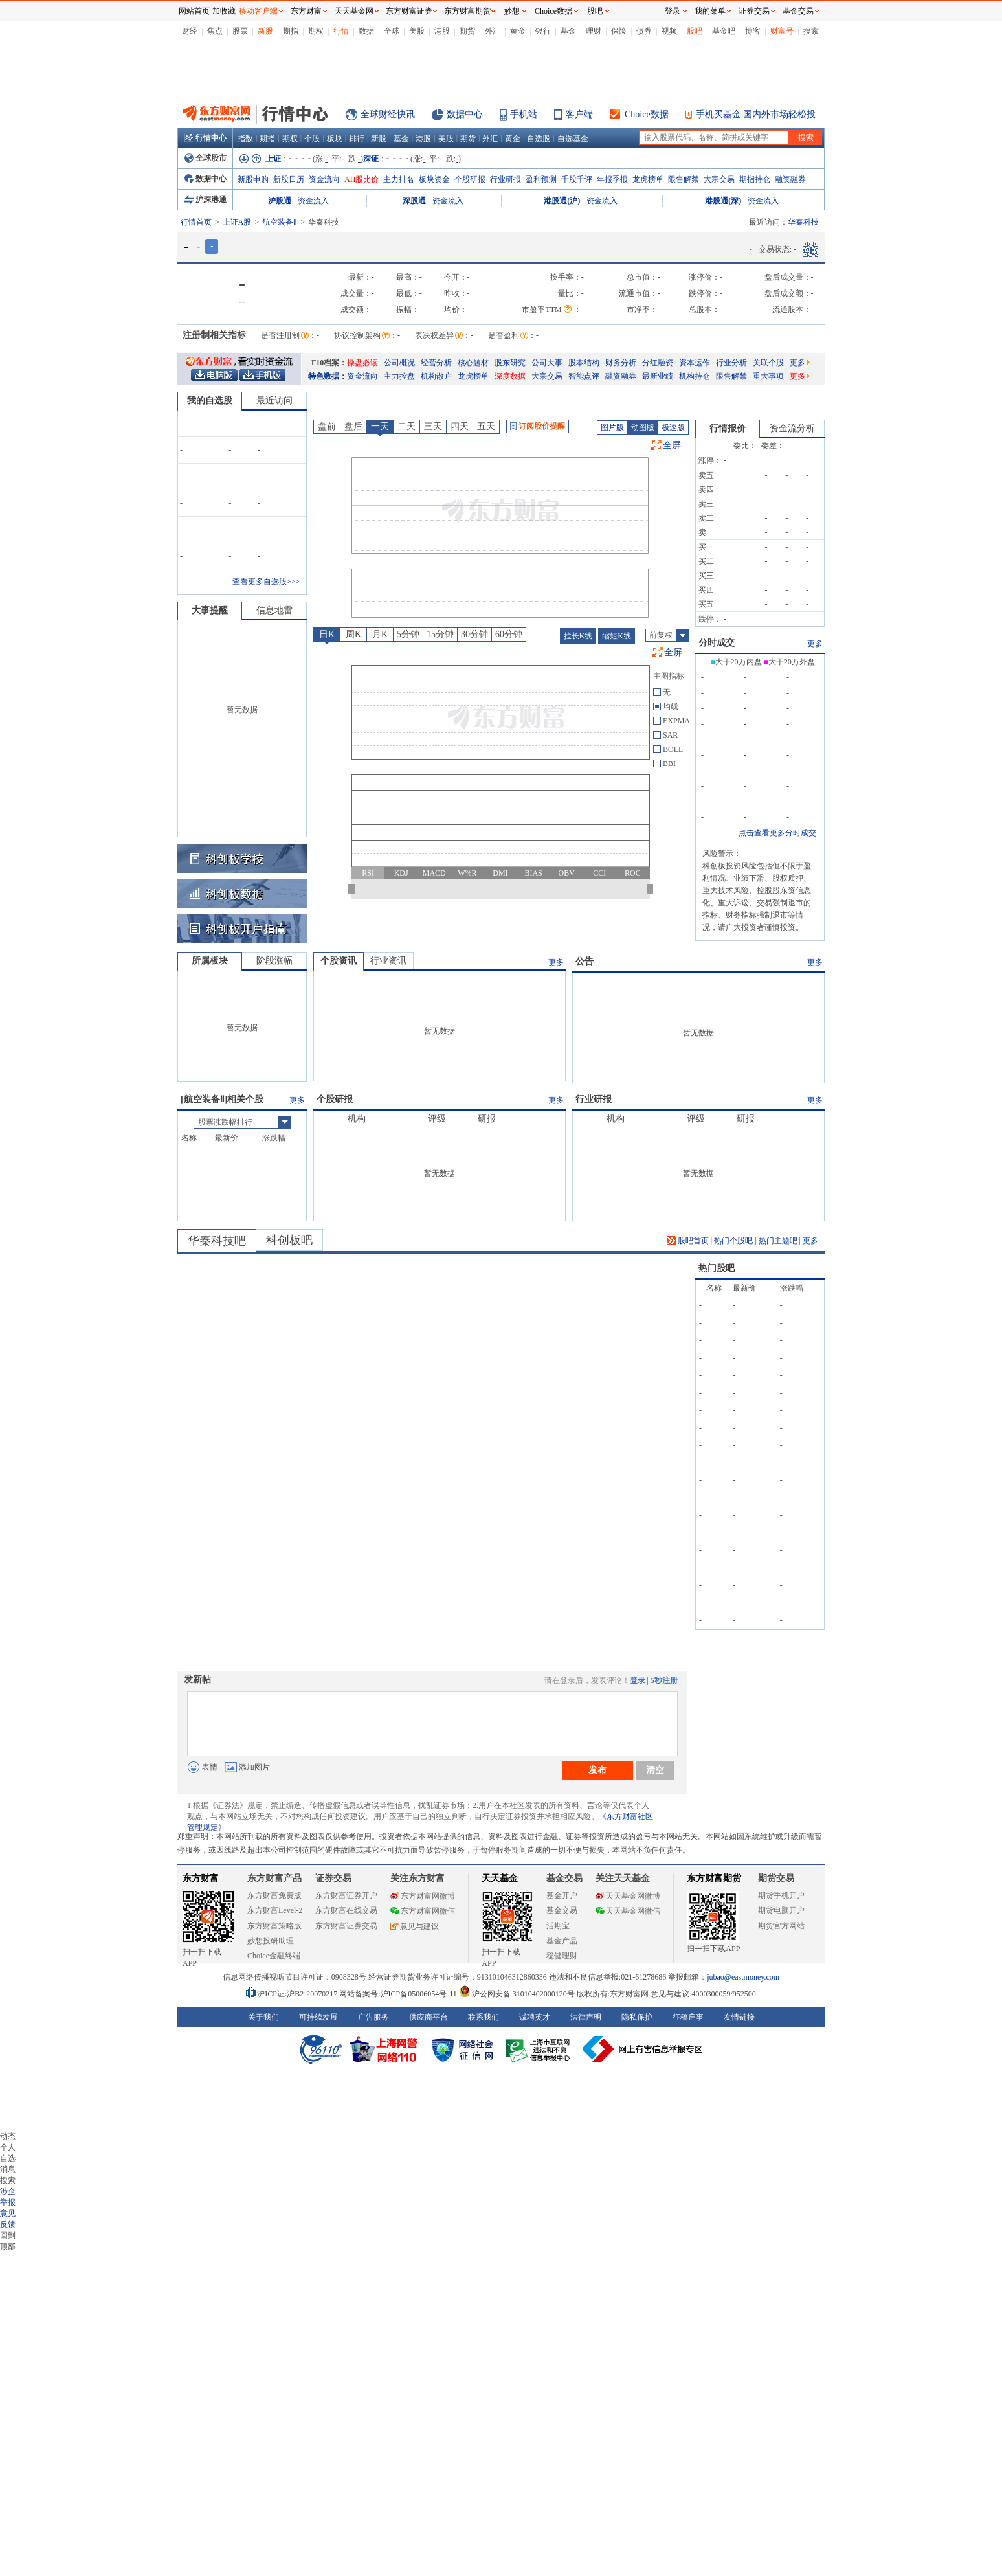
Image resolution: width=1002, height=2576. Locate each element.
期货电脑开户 (781, 1910)
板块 (334, 138)
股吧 (694, 31)
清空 (655, 1770)
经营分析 (436, 362)
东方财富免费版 (274, 1895)
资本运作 (694, 362)
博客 (753, 31)
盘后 (353, 426)
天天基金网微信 (628, 1910)
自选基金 (572, 138)
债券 (644, 31)
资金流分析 (792, 428)
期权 (316, 31)
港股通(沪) (562, 200)
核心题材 (473, 362)
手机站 (523, 114)
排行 (356, 138)
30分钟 (474, 634)
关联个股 (768, 362)
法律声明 (585, 2017)
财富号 (782, 31)
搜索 (811, 31)
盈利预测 (541, 179)
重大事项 (768, 376)
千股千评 (576, 179)
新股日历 (288, 179)
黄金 (518, 31)
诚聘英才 (534, 2017)
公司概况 (399, 362)
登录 (637, 1680)
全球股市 (205, 158)
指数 (245, 138)
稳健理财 (561, 1955)
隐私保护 (636, 2017)
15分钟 (440, 634)
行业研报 (505, 179)
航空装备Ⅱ (279, 222)
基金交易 (561, 1910)
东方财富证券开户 (346, 1895)
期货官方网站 (781, 1925)
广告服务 (373, 2017)
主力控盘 (399, 376)
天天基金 (500, 1878)
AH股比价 (361, 179)
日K (327, 634)
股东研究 (510, 362)
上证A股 (237, 222)
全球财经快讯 (388, 114)
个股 (312, 138)
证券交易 (754, 11)
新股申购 (253, 179)
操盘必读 (362, 362)
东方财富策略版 (274, 1925)
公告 (584, 961)
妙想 (512, 11)
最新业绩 (657, 376)
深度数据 (510, 376)
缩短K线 (616, 635)
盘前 (327, 426)
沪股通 (279, 200)
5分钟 (408, 634)
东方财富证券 (409, 11)
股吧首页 (688, 1240)
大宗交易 (719, 179)
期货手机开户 (781, 1895)
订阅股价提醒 (537, 426)
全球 (391, 31)
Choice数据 (647, 114)
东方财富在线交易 (346, 1910)
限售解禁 (683, 179)
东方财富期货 (714, 1878)
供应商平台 (428, 2017)
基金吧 (723, 31)
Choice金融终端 (273, 1955)
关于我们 (263, 2017)
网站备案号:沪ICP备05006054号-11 (399, 1993)
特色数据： (327, 376)
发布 (597, 1770)
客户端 (579, 114)
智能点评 (583, 376)
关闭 (165, 35)
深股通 (414, 200)
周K (353, 634)
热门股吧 (716, 1268)
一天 (380, 426)
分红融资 (657, 362)
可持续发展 (318, 2017)
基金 (568, 31)
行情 (341, 31)
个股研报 (469, 179)
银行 (543, 31)
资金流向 (324, 179)
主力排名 (398, 179)
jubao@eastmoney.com (743, 1977)
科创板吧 (289, 1240)
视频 (669, 31)
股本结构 (583, 362)
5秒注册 (664, 1680)
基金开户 (561, 1895)
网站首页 (194, 11)
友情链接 (739, 2017)
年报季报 (612, 179)
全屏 (672, 445)
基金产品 (561, 1940)
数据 (366, 31)
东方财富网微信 (422, 1910)
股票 (240, 31)
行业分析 (731, 362)
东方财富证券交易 (346, 1925)
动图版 (642, 427)
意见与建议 (414, 1926)
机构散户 (436, 376)
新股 (265, 31)
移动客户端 (258, 11)
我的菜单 (710, 11)
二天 (406, 426)
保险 (619, 31)
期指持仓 (754, 179)
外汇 (492, 31)
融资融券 (790, 179)
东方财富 (201, 1878)
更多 (800, 362)
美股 (417, 31)
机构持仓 (694, 376)
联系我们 (483, 2017)
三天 (433, 426)
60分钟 (508, 634)
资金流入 (313, 200)
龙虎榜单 (647, 179)
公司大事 (546, 362)
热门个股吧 (733, 1240)
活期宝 (558, 1925)
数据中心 (465, 114)
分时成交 (716, 643)
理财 (593, 31)
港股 (442, 31)
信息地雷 (274, 610)
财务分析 (620, 362)
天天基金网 (354, 11)
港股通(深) (723, 200)
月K (380, 634)
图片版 (612, 427)
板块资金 (434, 179)
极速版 (673, 427)
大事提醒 (210, 610)
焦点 (215, 31)
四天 (460, 426)
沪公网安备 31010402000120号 (517, 1993)
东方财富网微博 (422, 1896)
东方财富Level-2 (274, 1910)
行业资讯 (388, 961)
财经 (189, 31)
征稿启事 (688, 2017)
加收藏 (224, 11)
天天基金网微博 (628, 1896)
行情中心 (205, 137)
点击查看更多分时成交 (777, 832)
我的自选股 (209, 400)
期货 (467, 31)
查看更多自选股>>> (266, 581)
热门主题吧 (778, 1240)
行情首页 (196, 222)
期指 (290, 31)
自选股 (538, 138)
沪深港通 (205, 199)
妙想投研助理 (270, 1940)
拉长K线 (578, 635)
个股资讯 (338, 961)
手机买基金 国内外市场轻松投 (756, 114)
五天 (486, 426)
